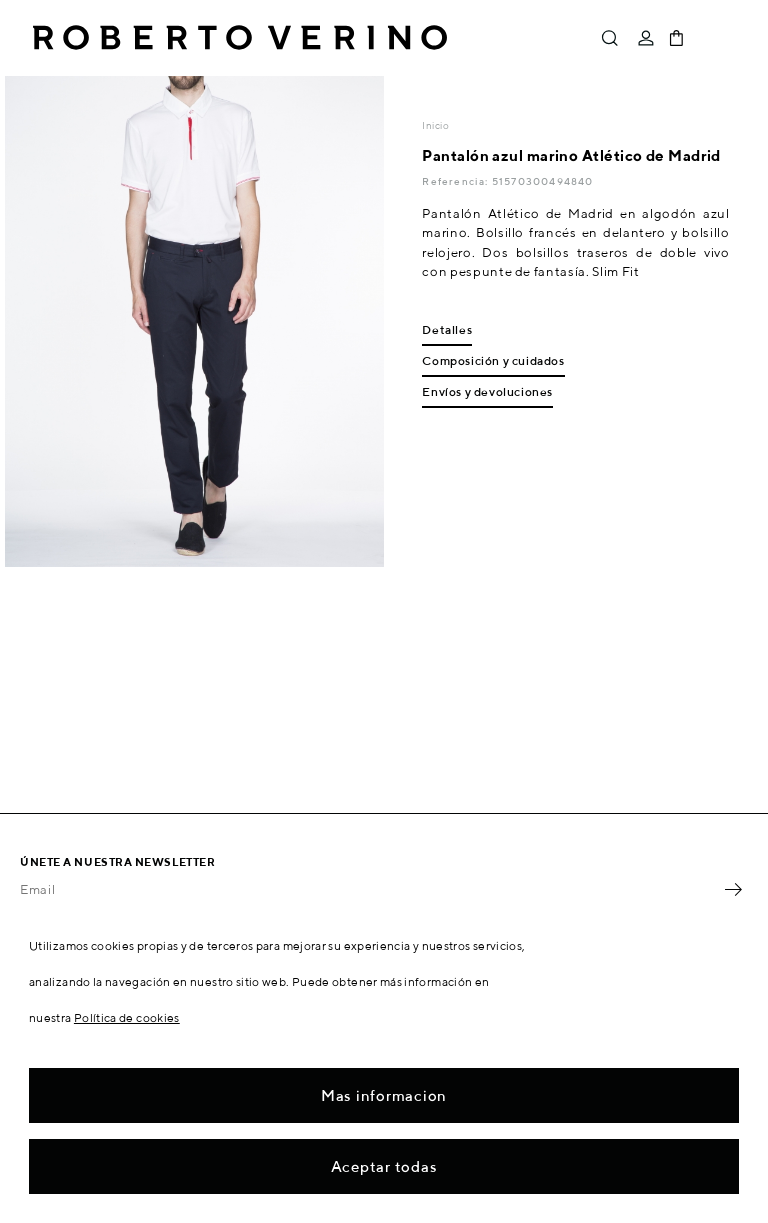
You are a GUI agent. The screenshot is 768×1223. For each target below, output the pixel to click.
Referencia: (456, 181)
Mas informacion (384, 1095)
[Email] (369, 890)
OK (733, 890)
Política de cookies (127, 1017)
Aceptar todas (384, 1166)
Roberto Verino (240, 38)
